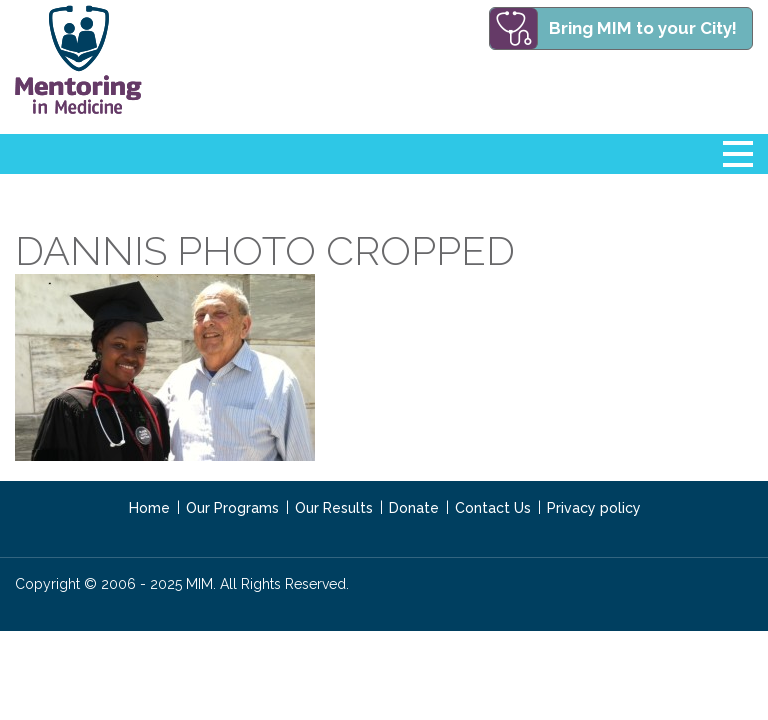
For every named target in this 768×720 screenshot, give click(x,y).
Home (149, 508)
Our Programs (232, 508)
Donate (414, 508)
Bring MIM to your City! (643, 28)
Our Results (334, 508)
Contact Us (493, 508)
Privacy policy (594, 508)
